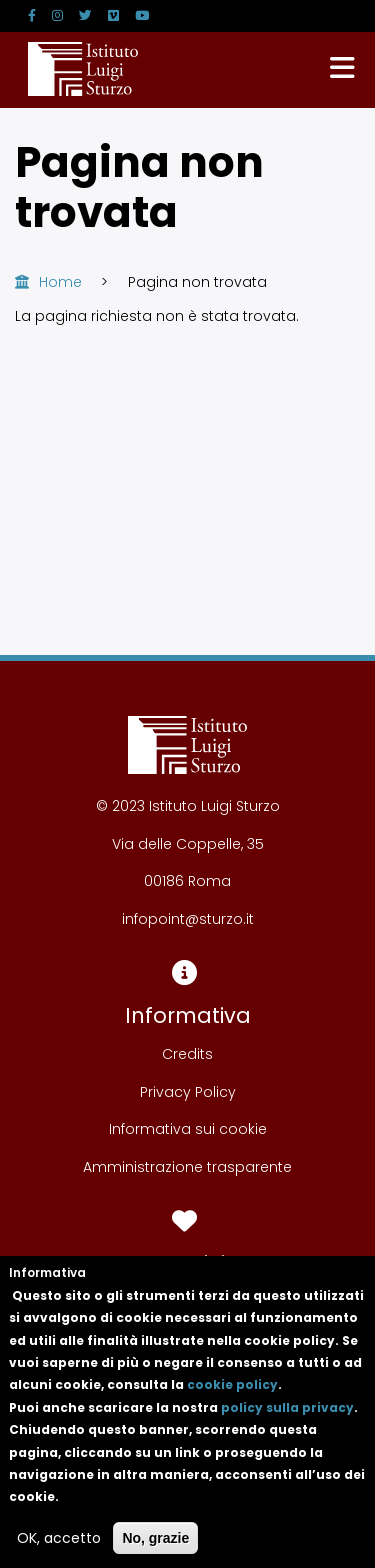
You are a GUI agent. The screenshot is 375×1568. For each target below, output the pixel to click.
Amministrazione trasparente (187, 1167)
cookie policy (232, 1404)
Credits (187, 1054)
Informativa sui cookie (188, 1129)
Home (60, 282)
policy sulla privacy (287, 1427)
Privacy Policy (188, 1092)
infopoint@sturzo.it (188, 919)
